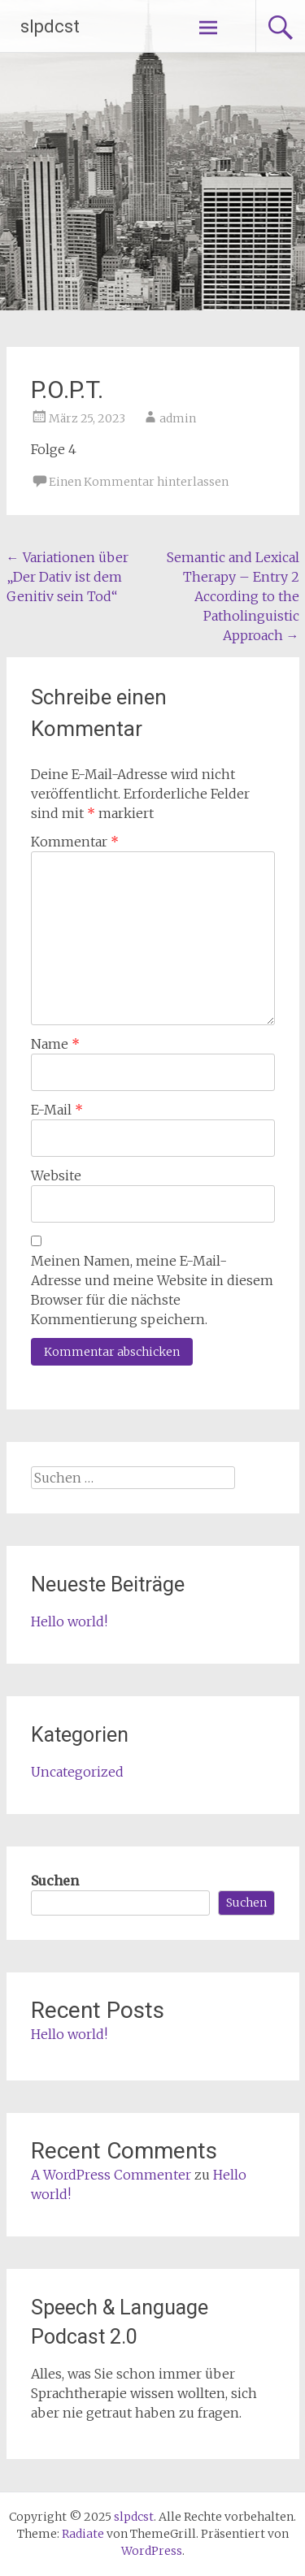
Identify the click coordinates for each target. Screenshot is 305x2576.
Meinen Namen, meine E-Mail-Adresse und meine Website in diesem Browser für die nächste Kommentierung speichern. (152, 1290)
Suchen (55, 1880)
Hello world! (69, 1621)
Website (56, 1175)
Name (55, 1044)
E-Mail (57, 1110)
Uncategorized (77, 1772)
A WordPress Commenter (111, 2175)
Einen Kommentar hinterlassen (139, 481)
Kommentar (75, 841)
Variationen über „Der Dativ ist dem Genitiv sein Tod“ (68, 576)
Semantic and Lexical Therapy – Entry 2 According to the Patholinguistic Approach (233, 596)
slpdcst (50, 26)
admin (177, 418)
